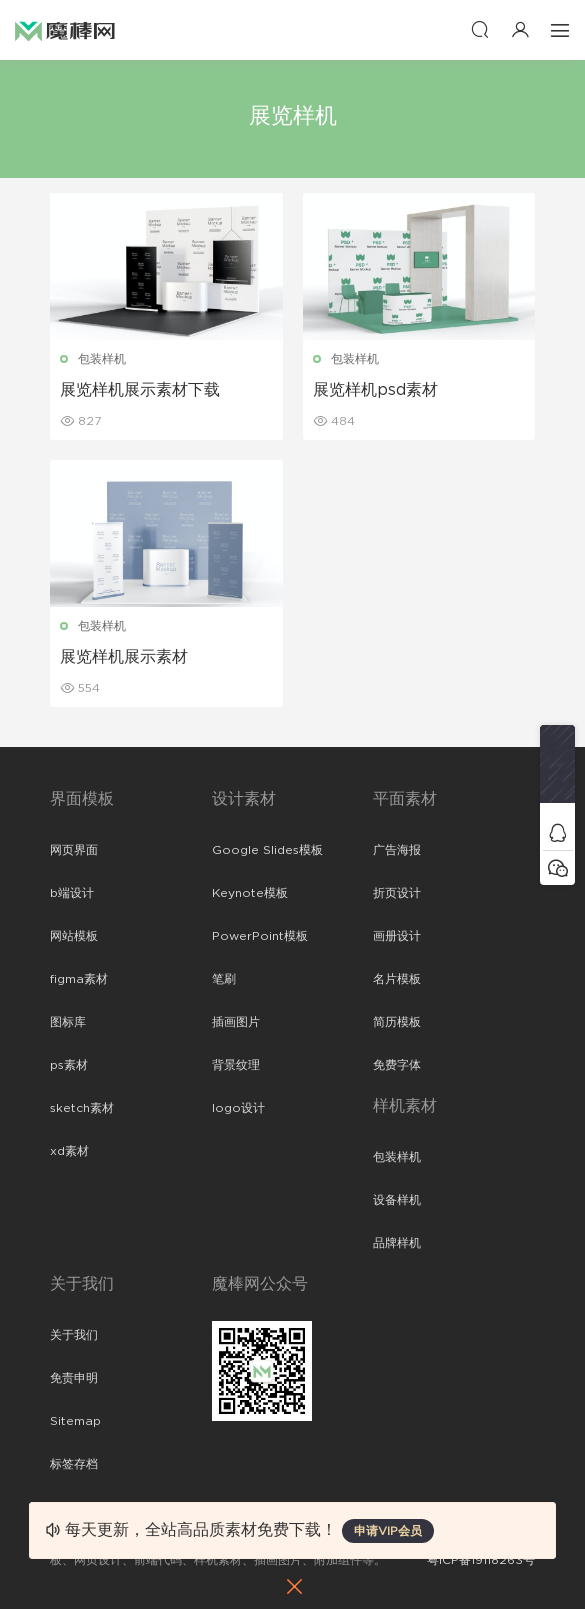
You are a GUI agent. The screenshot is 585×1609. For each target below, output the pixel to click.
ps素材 (69, 1065)
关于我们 (74, 1335)
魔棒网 (65, 30)
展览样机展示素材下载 (140, 390)
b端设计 (72, 893)
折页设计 (397, 893)
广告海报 (397, 850)
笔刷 (224, 979)
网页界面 (74, 850)
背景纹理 (236, 1065)
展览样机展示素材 (124, 657)
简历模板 (397, 1022)
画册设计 (397, 936)
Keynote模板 (250, 893)
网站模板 (74, 936)
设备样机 (397, 1200)
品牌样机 (397, 1243)
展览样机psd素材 (375, 390)
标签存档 (74, 1464)
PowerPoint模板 (260, 936)
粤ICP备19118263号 (481, 1560)
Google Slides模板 (267, 850)
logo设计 (238, 1108)
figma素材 (79, 979)
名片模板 (397, 979)
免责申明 (74, 1378)
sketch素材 (82, 1108)
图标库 (68, 1022)
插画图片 (236, 1022)
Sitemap (75, 1421)
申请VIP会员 (388, 1531)
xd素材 (69, 1151)
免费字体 (397, 1065)
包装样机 (102, 359)
